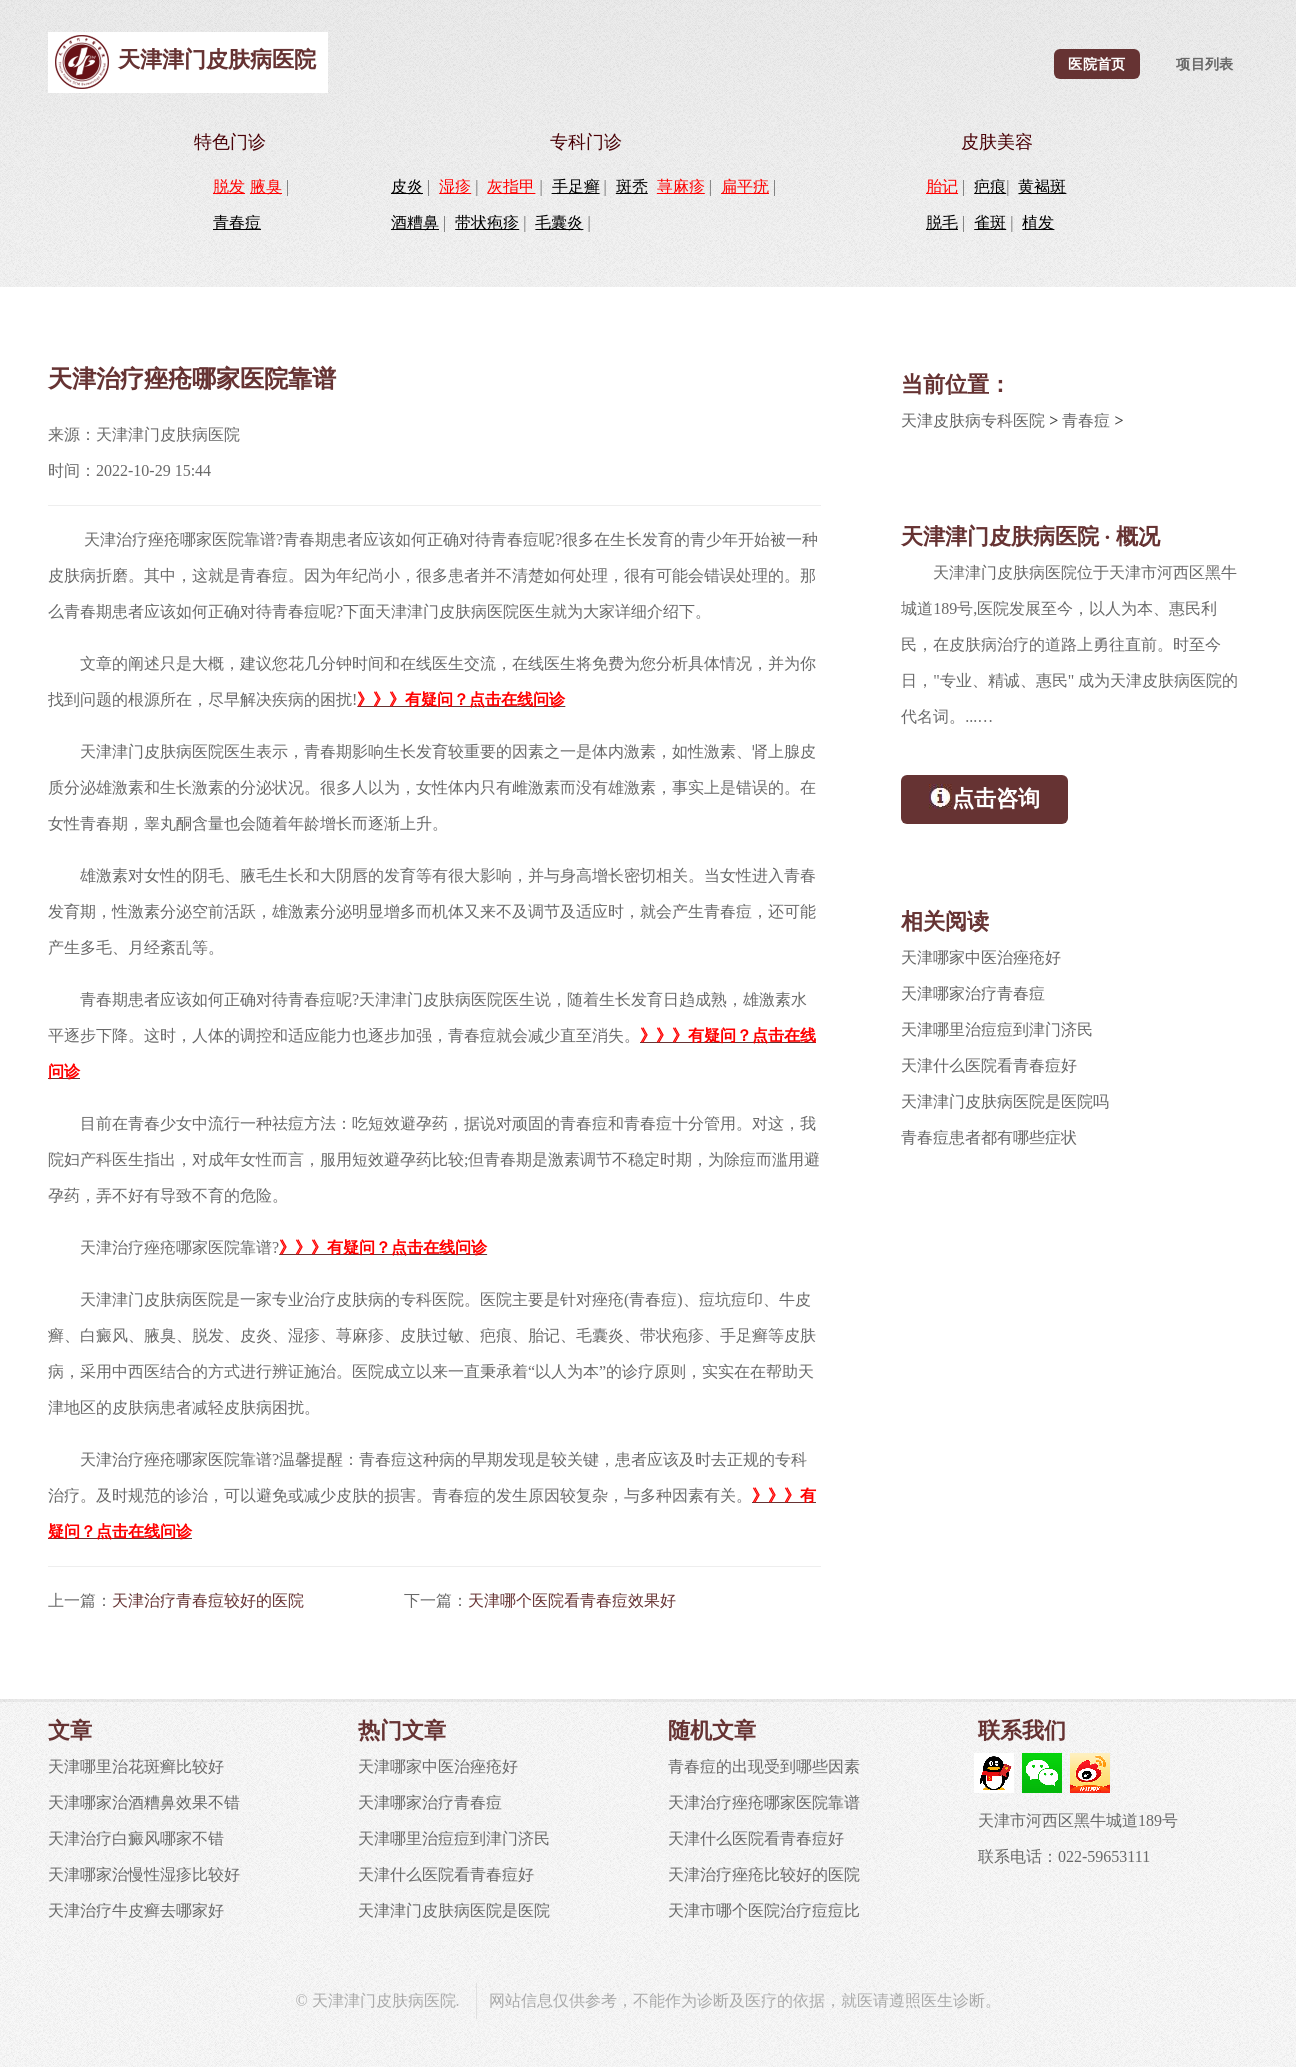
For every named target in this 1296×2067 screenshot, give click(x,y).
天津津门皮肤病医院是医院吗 (1005, 1101)
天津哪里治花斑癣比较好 (136, 1766)
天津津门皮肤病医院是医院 (454, 1910)
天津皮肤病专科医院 (973, 420)
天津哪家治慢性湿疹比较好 (144, 1874)
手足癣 (576, 186)
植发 (1038, 222)
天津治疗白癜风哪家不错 (136, 1838)
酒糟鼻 (415, 222)
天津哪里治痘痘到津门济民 (997, 1029)
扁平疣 (745, 186)
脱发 (229, 186)
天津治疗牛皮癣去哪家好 (136, 1910)
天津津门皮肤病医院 (217, 59)
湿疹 (455, 186)
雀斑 (990, 222)
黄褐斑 (1042, 186)
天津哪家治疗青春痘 (973, 993)
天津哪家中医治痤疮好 (981, 957)
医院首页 (1096, 64)
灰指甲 (511, 186)
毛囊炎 (559, 222)
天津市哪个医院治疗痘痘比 (764, 1910)
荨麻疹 (681, 186)
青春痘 (237, 222)
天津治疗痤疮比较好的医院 (764, 1874)
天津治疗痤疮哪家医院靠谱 (764, 1802)
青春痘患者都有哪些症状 (989, 1137)
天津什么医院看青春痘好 (989, 1065)
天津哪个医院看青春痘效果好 (572, 1600)
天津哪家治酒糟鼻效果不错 (144, 1802)
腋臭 (266, 186)
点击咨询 (984, 797)
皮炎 (407, 186)
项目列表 (1204, 64)
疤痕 (990, 186)
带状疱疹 (487, 222)
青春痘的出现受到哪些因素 (764, 1766)
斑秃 (632, 186)
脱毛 (942, 222)
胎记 (942, 186)
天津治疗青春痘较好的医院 (208, 1600)
